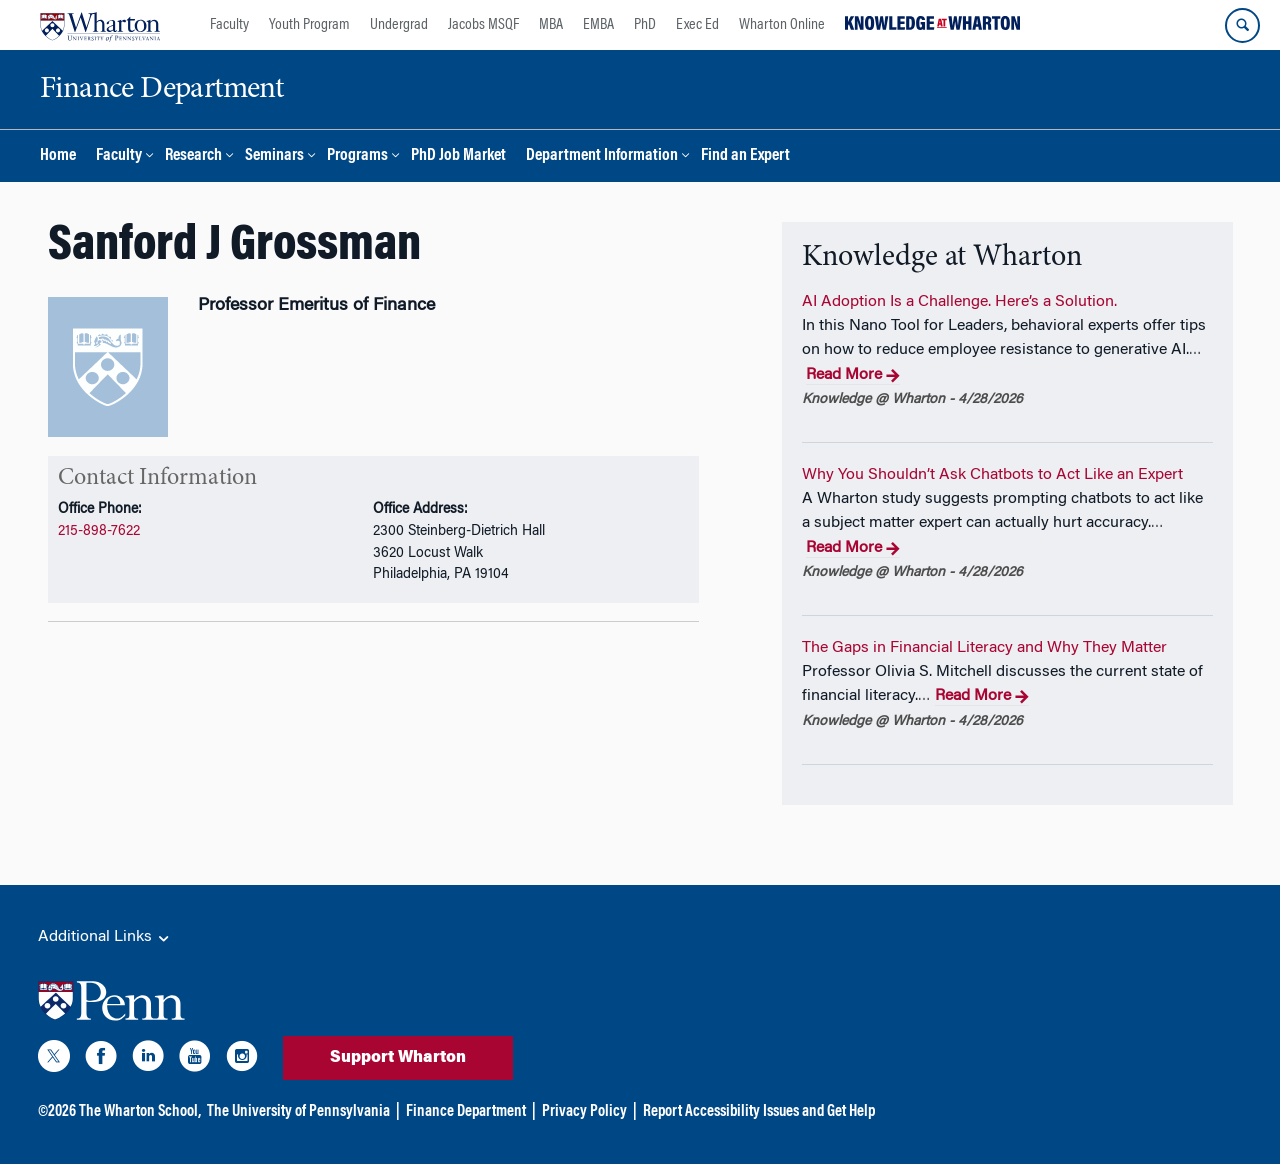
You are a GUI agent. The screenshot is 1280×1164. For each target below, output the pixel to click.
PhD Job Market (458, 156)
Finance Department (466, 1112)
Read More (853, 376)
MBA (551, 25)
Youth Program (309, 25)
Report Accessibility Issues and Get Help (759, 1112)
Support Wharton (398, 1058)
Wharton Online (782, 25)
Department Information (602, 156)
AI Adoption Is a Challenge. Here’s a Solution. (959, 302)
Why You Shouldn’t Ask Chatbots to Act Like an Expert (992, 475)
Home (58, 156)
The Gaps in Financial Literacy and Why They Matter (984, 648)
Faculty (229, 25)
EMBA (598, 25)
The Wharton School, (140, 1112)
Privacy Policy (584, 1112)
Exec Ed (697, 25)
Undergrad (399, 25)
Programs (357, 156)
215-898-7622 (99, 531)
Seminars (274, 156)
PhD (645, 25)
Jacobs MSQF (483, 25)
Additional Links (105, 938)
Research (193, 156)
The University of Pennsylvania (298, 1112)
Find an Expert (745, 156)
